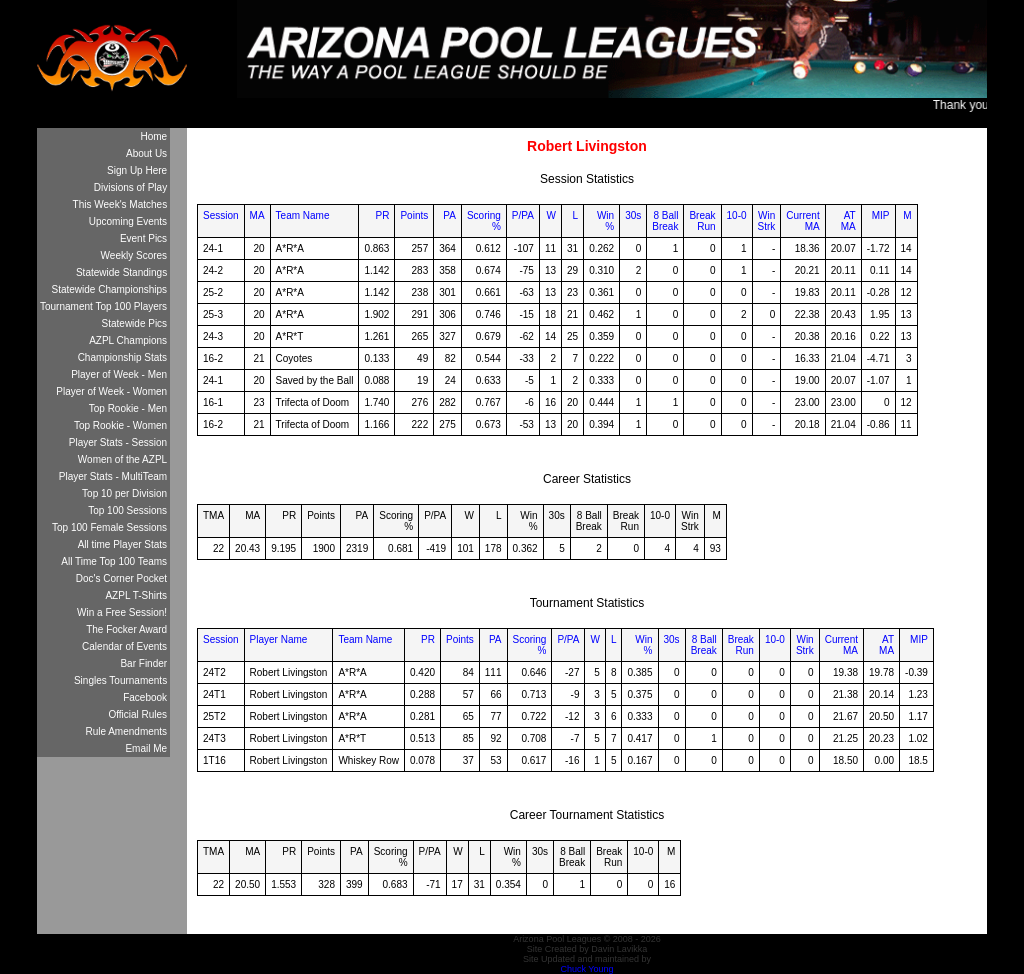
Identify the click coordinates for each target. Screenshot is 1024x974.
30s (633, 215)
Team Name (303, 215)
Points (414, 215)
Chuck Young (586, 969)
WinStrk (767, 221)
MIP (881, 215)
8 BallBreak (665, 221)
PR (383, 215)
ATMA (848, 221)
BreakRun (702, 221)
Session (221, 215)
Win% (605, 221)
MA (257, 215)
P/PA (523, 215)
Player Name (279, 639)
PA (449, 215)
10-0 (737, 215)
